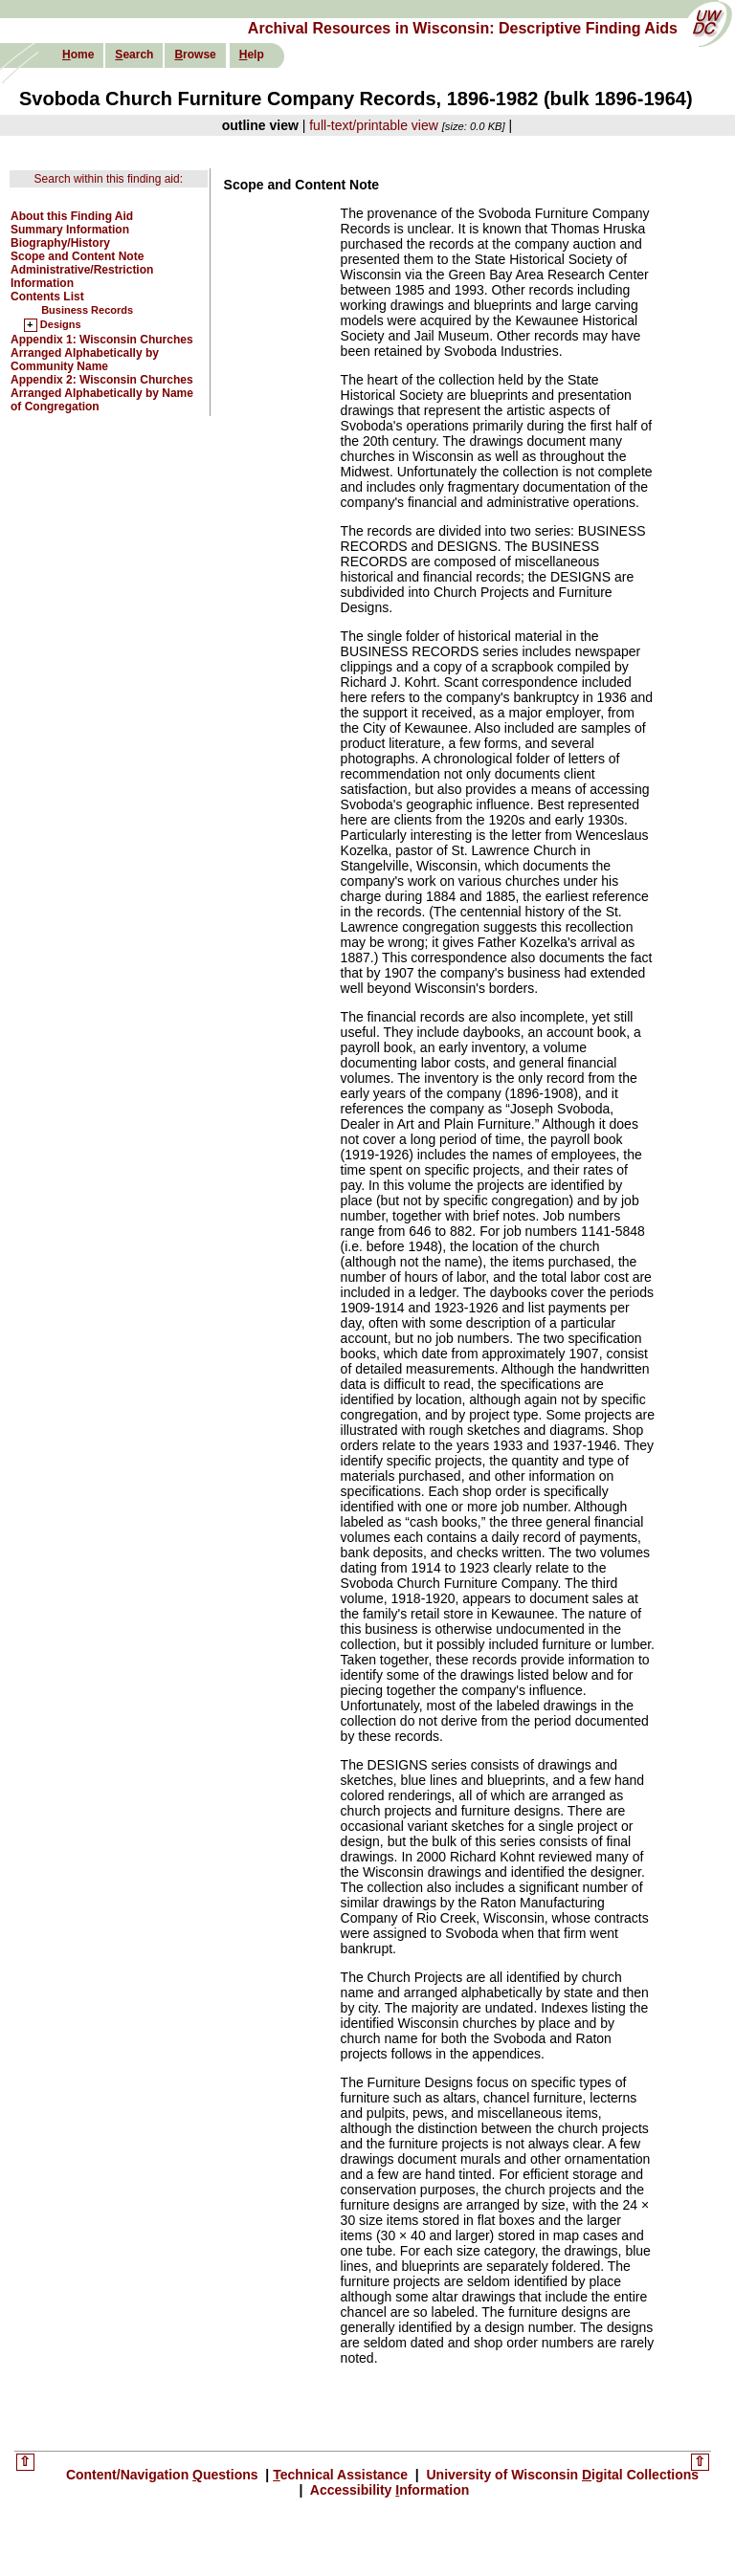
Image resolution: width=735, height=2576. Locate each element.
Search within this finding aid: (108, 179)
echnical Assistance (342, 2474)
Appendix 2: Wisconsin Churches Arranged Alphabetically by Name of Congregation (102, 393)
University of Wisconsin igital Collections (561, 2474)
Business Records (87, 310)
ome (78, 54)
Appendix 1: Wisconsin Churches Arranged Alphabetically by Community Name (102, 353)
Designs (60, 325)
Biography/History (60, 243)
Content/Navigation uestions (164, 2474)
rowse (194, 54)
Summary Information (70, 229)
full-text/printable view (373, 125)
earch (134, 54)
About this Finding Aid (72, 216)
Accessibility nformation (387, 2490)
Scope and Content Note (77, 256)
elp (251, 54)
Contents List (47, 296)
